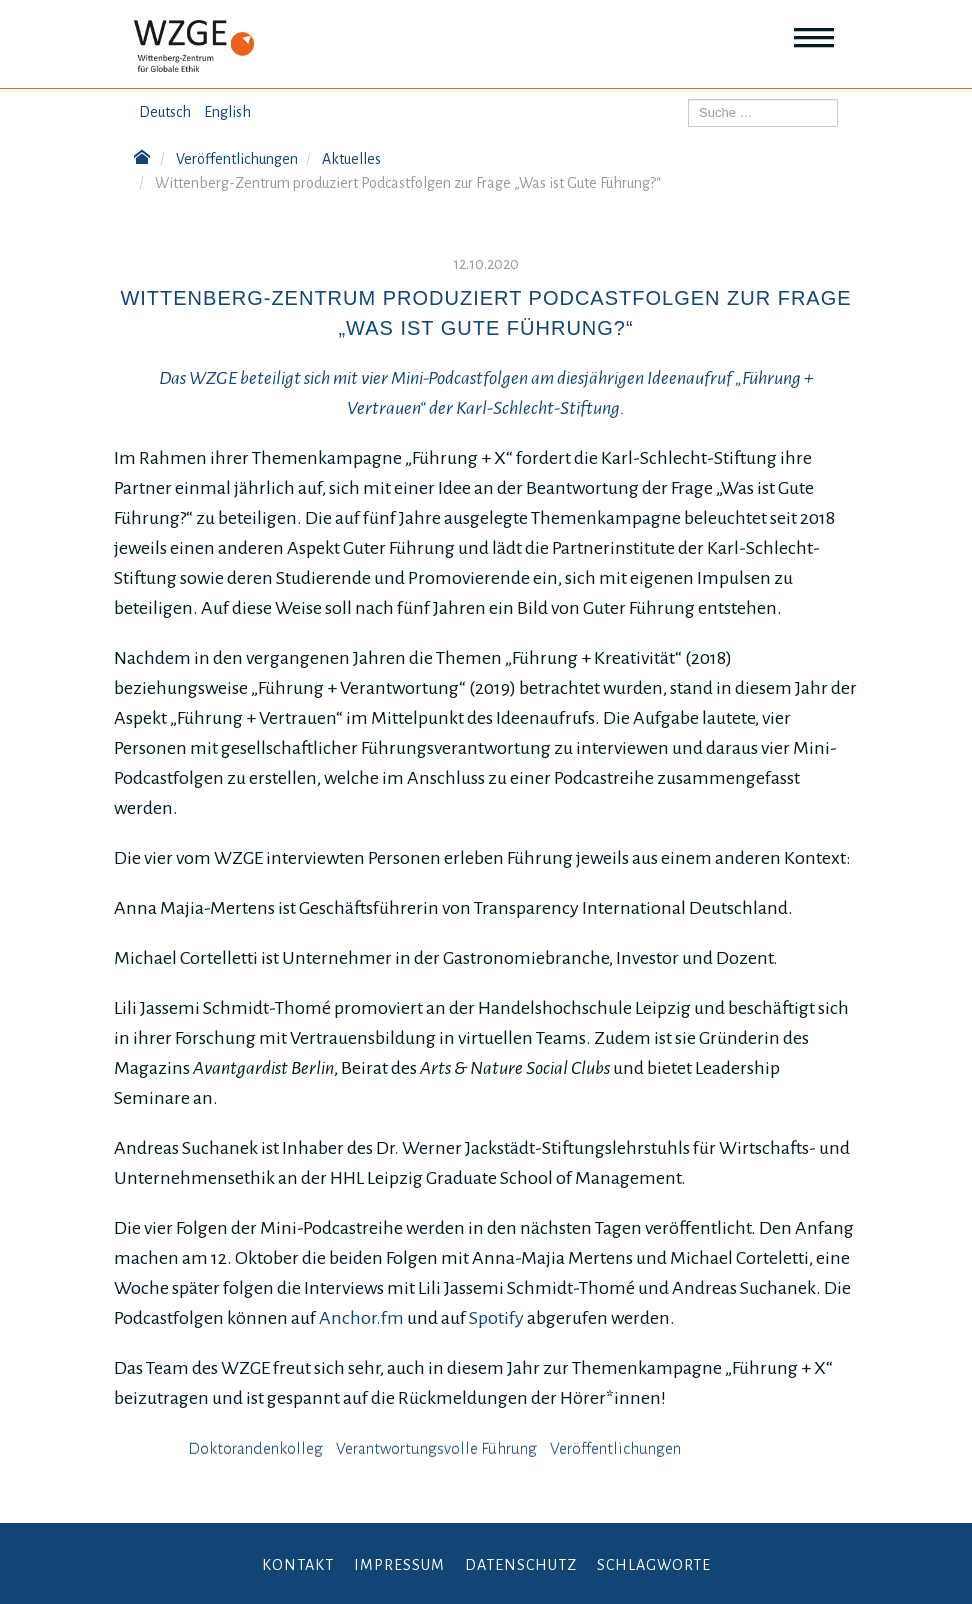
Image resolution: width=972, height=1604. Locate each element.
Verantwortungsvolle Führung (436, 1449)
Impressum (399, 1565)
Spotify (496, 1318)
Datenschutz (521, 1565)
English (227, 112)
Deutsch (165, 112)
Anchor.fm (361, 1318)
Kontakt (298, 1565)
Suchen (688, 99)
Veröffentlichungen (615, 1449)
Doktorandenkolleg (255, 1449)
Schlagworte (654, 1565)
